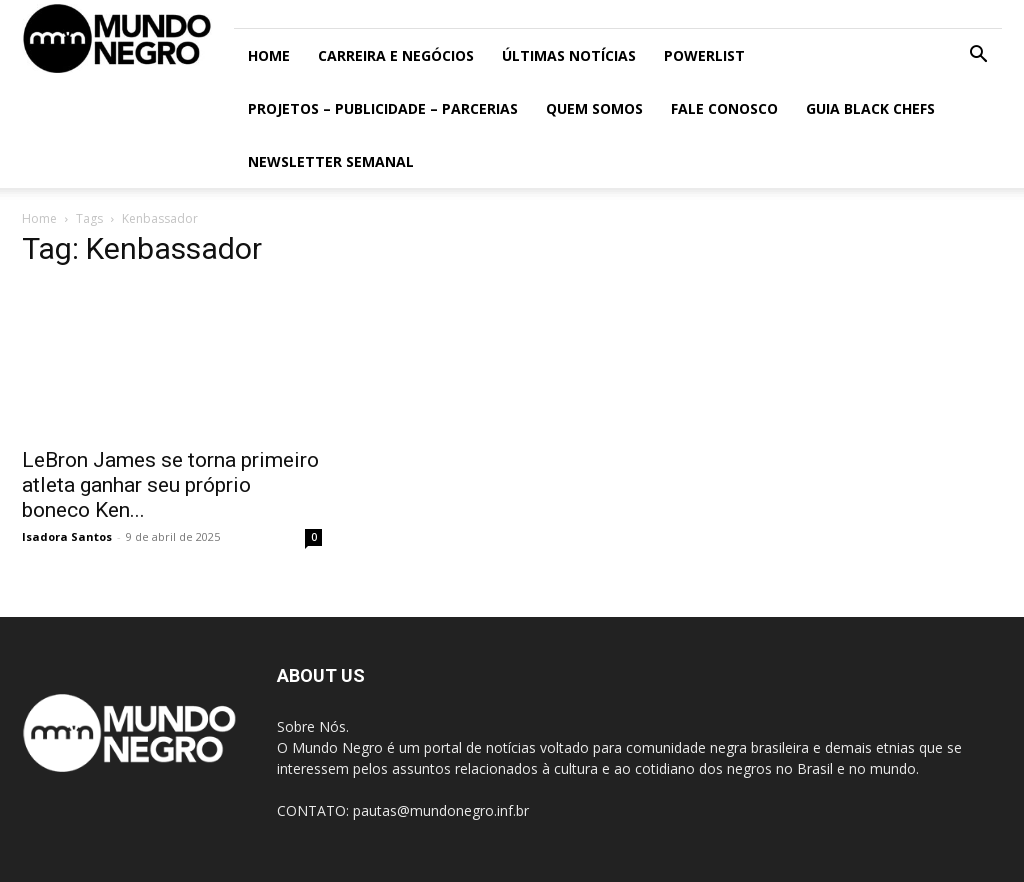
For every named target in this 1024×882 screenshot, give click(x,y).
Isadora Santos (67, 536)
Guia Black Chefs (870, 108)
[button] (978, 56)
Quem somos (594, 108)
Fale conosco (724, 108)
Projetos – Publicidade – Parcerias (383, 108)
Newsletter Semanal (331, 161)
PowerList (704, 55)
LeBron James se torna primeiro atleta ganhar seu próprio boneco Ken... (170, 485)
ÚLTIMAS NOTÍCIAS (569, 55)
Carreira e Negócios (396, 55)
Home (269, 55)
